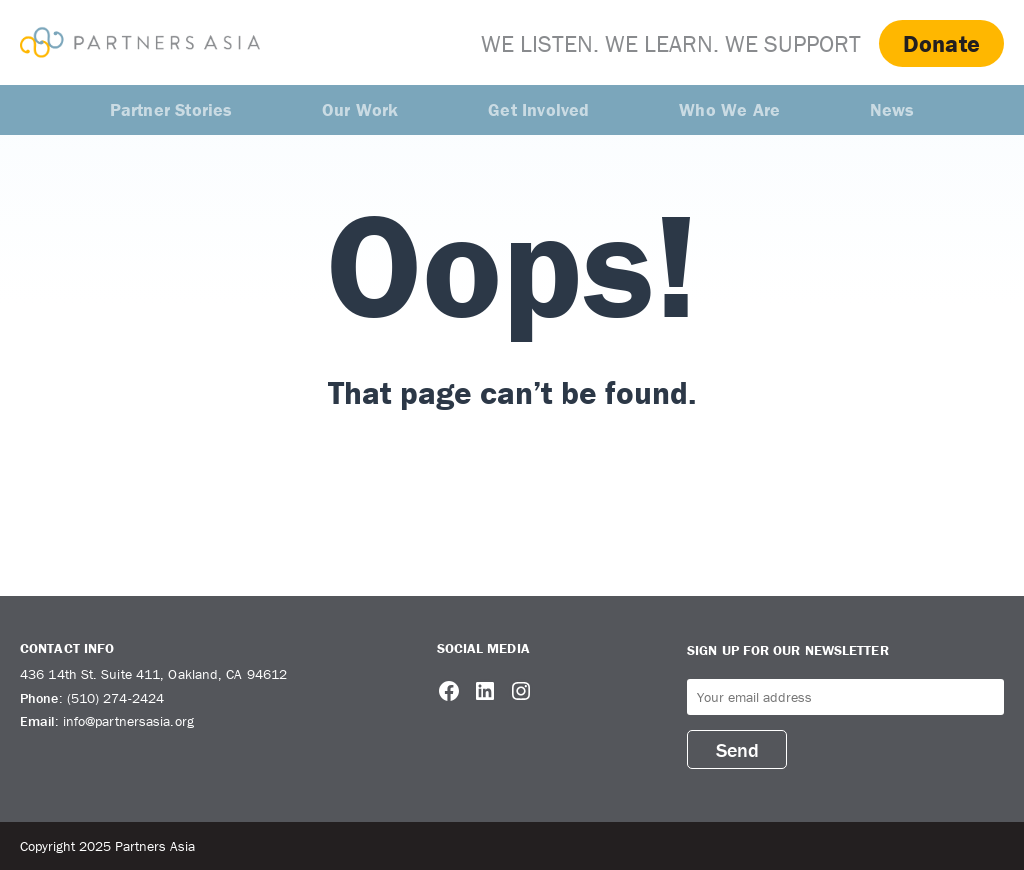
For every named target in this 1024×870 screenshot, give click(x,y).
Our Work (360, 109)
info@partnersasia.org (128, 721)
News (892, 109)
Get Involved (538, 109)
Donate (941, 43)
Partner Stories (171, 109)
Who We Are (729, 109)
